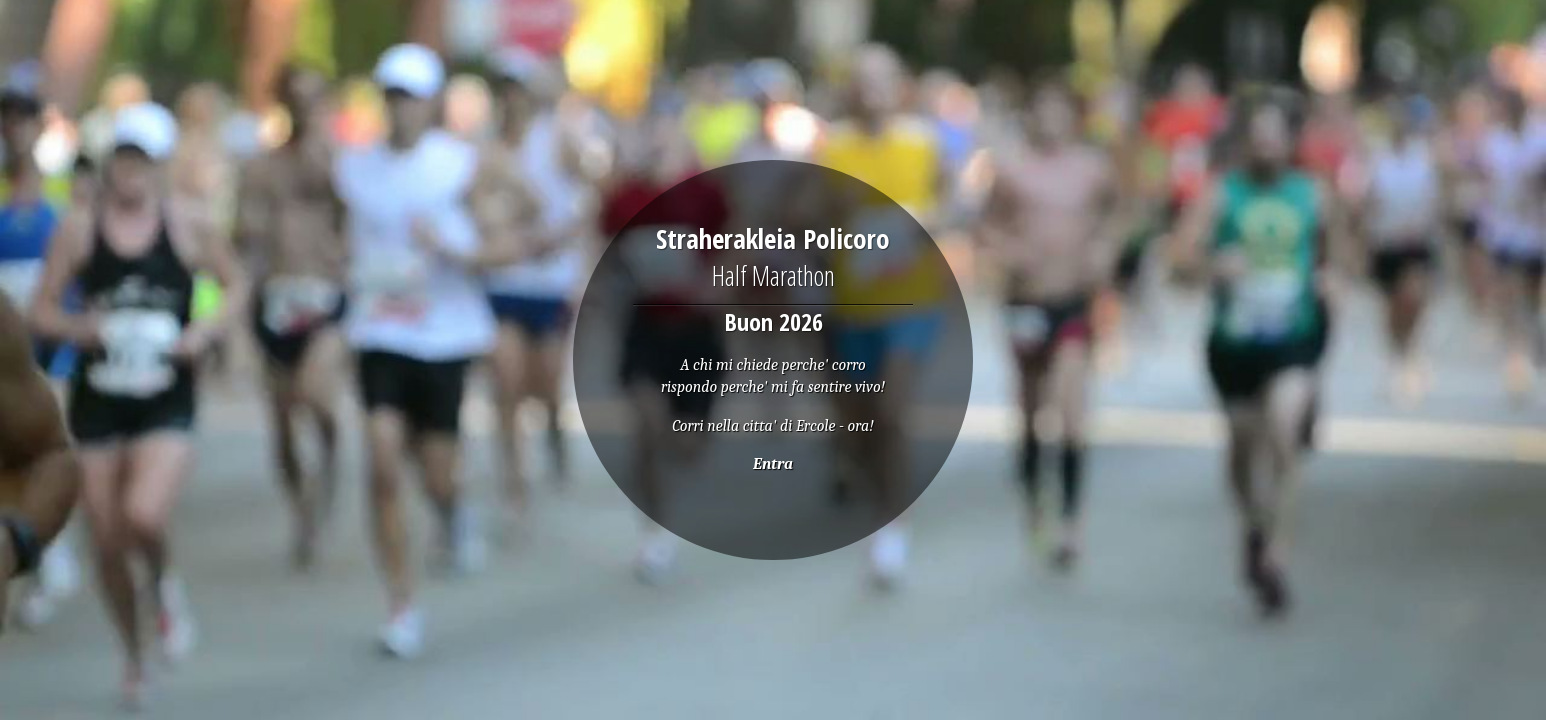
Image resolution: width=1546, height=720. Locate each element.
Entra (773, 464)
